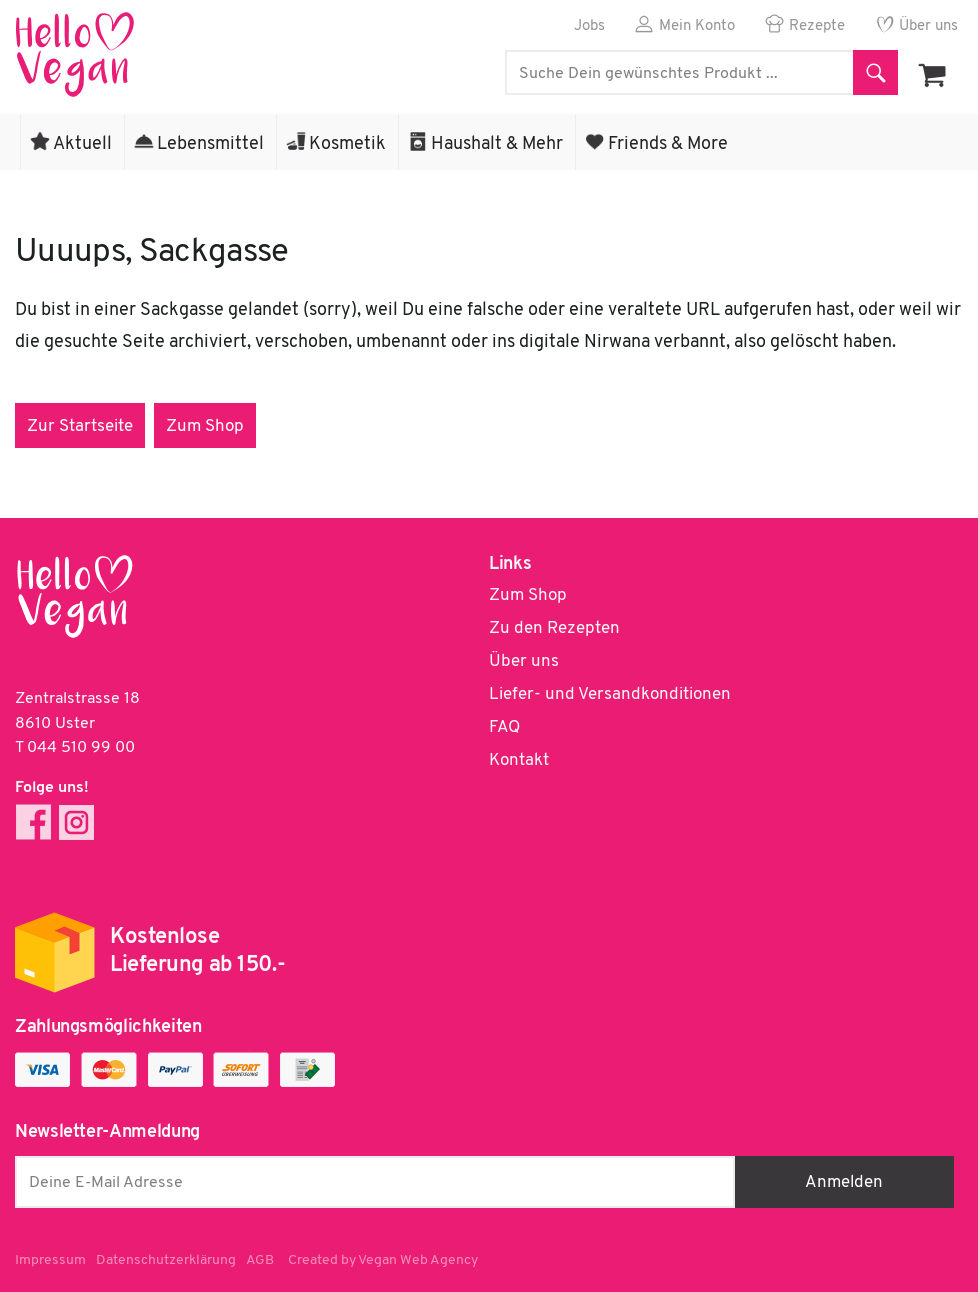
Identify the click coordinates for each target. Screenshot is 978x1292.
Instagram (76, 822)
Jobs (589, 26)
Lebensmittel (210, 144)
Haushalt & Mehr (497, 144)
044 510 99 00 (81, 748)
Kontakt (519, 760)
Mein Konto (697, 26)
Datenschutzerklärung (166, 1260)
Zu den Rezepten (554, 628)
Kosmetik (347, 144)
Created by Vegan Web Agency (383, 1260)
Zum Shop (205, 426)
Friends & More (668, 144)
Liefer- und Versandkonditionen (610, 694)
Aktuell (82, 144)
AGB (260, 1260)
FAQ (504, 727)
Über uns (928, 26)
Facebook (33, 822)
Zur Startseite (80, 426)
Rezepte (817, 26)
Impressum (50, 1260)
